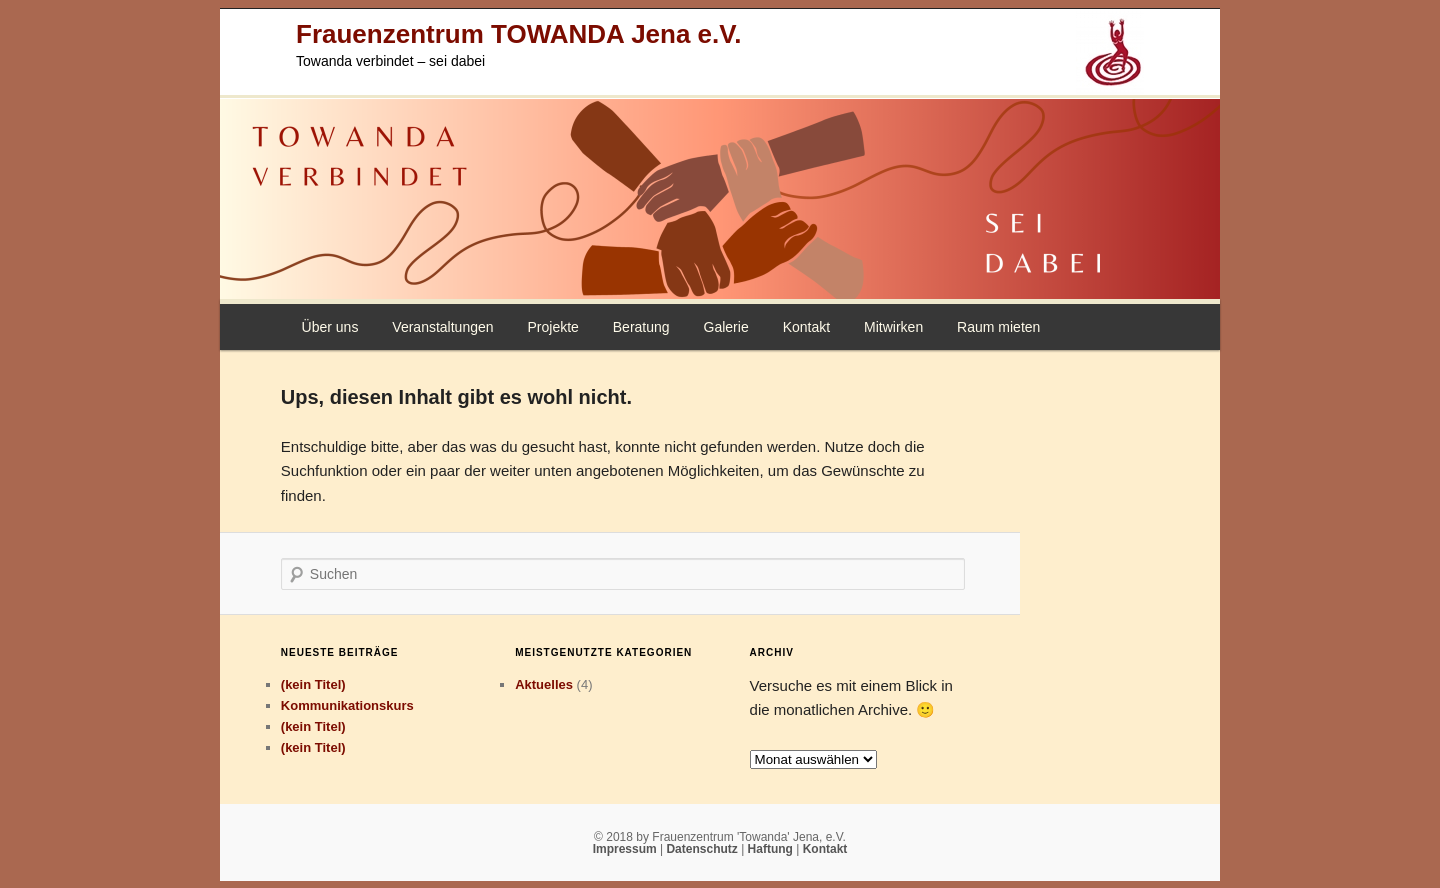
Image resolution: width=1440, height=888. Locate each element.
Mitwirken (893, 327)
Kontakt (806, 327)
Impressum (626, 849)
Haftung (772, 849)
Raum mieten (998, 327)
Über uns (330, 327)
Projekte (552, 327)
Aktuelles (544, 684)
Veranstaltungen (442, 327)
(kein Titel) (313, 684)
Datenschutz (703, 849)
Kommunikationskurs (347, 705)
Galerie (726, 327)
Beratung (641, 327)
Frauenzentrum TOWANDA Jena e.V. (518, 34)
